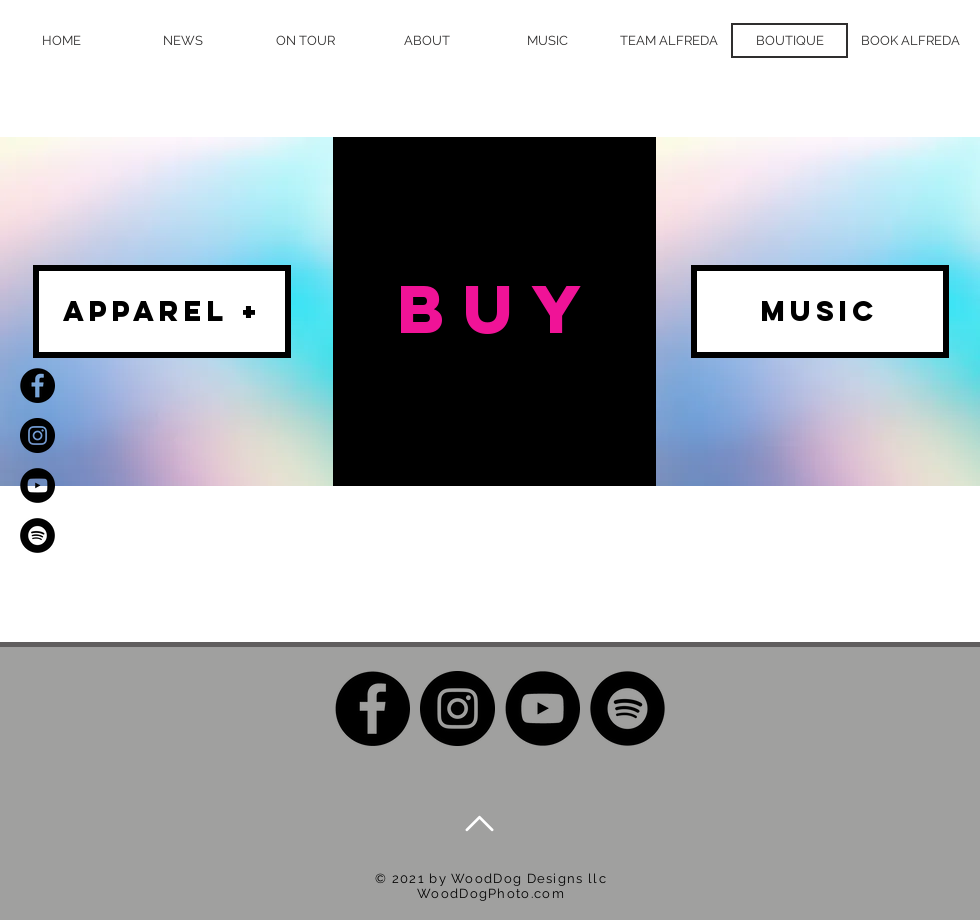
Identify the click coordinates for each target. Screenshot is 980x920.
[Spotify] (37, 535)
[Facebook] (37, 385)
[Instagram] (37, 435)
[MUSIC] (820, 311)
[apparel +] (162, 311)
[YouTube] (37, 485)
